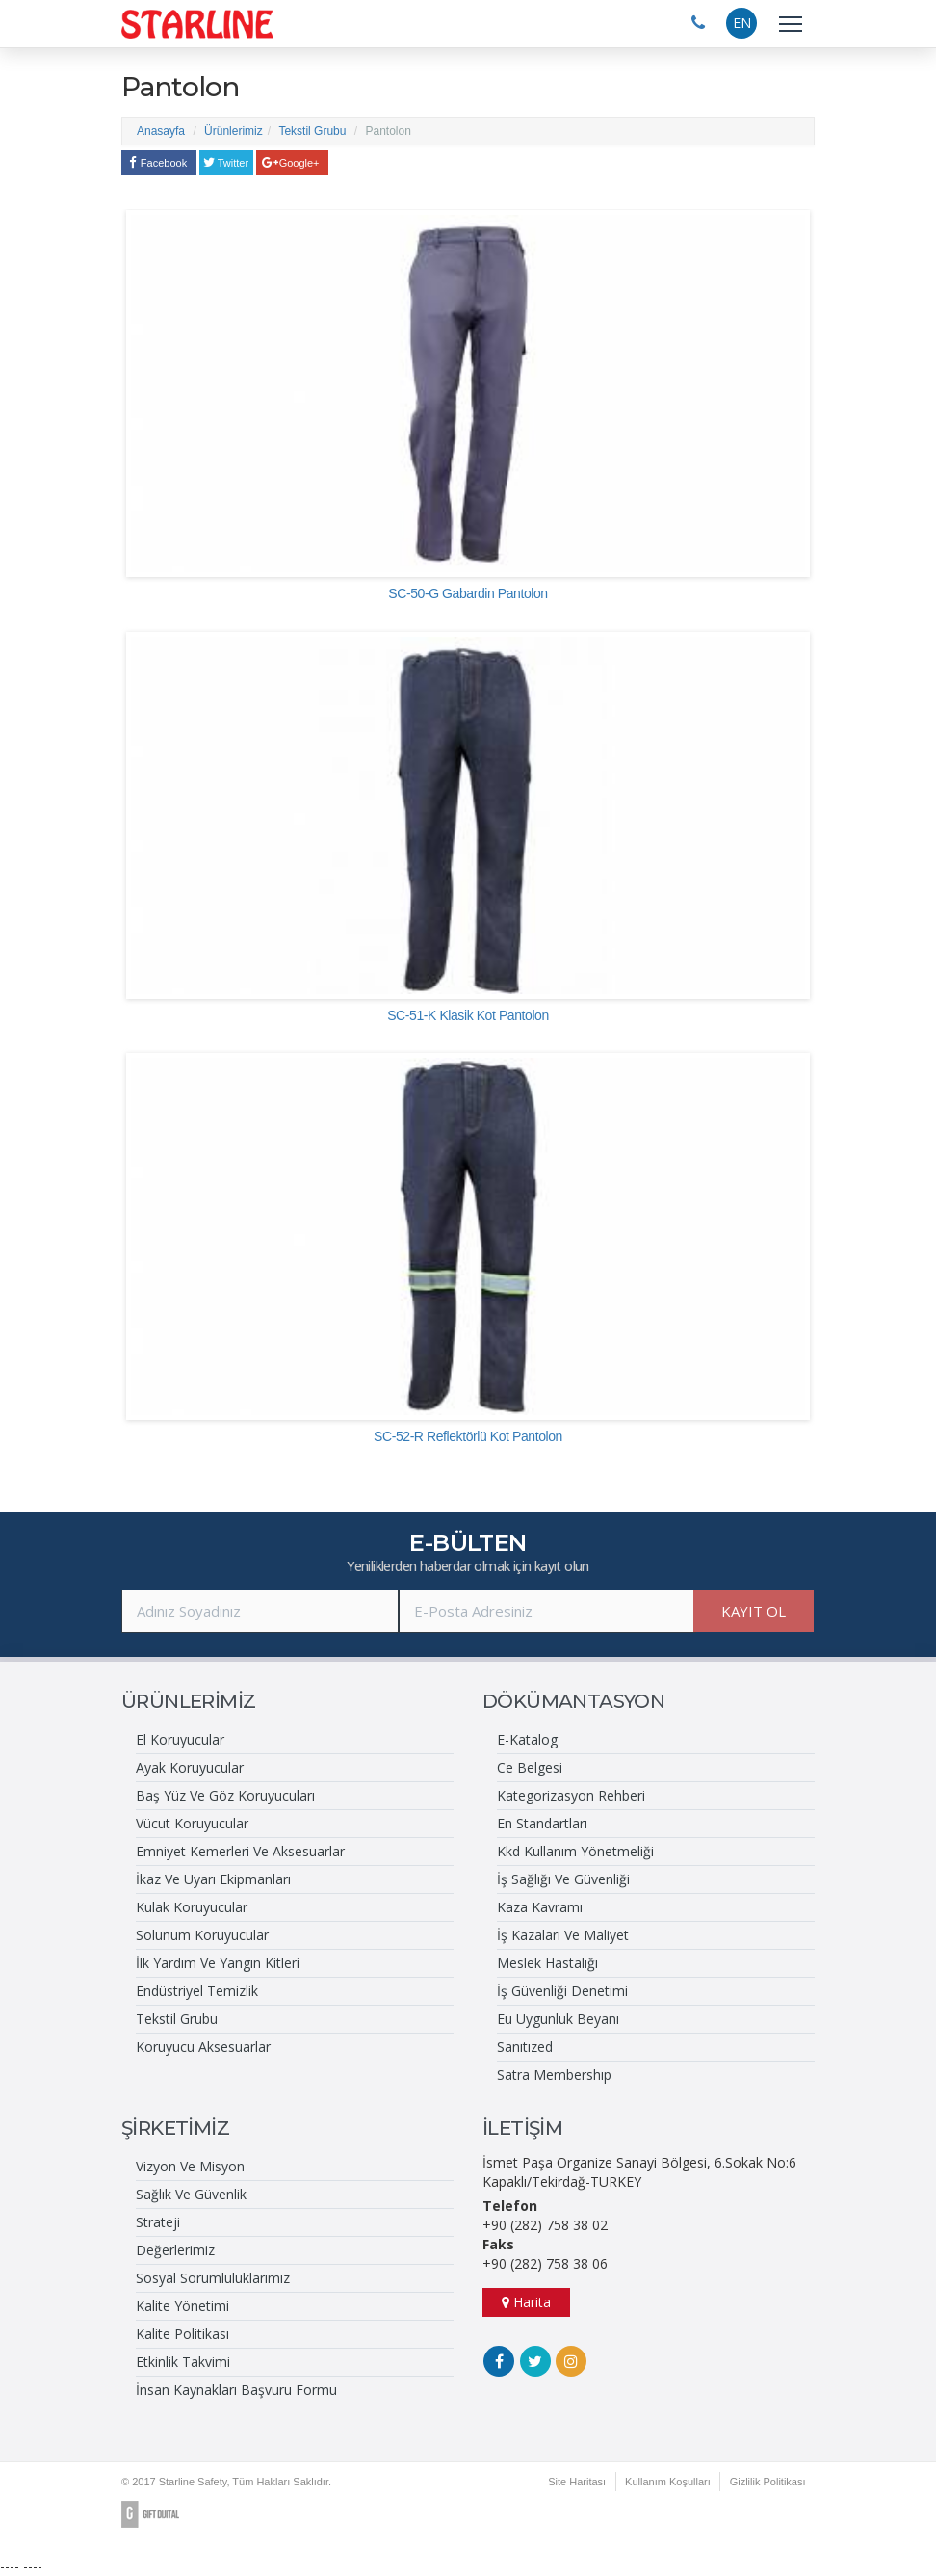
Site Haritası (575, 2481)
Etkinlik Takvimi (183, 2362)
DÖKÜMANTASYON (573, 1701)
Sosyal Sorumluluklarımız (213, 2278)
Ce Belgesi (529, 1767)
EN (742, 22)
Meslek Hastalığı (547, 1963)
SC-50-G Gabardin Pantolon (467, 594)
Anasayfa (161, 131)
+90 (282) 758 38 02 (545, 2225)
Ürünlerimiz (233, 131)
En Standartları (542, 1823)
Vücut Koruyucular (192, 1823)
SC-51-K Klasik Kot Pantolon (468, 1016)
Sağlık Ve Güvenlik (191, 2194)
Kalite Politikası (182, 2334)
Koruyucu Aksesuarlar (203, 2046)
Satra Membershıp (554, 2074)
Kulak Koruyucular (191, 1907)
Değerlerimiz (175, 2250)
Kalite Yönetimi (182, 2306)
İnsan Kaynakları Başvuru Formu (236, 2389)
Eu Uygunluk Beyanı (558, 2019)
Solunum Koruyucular (202, 1935)
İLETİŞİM (522, 2128)
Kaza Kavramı (540, 1907)
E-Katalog (527, 1739)
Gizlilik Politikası (767, 2481)
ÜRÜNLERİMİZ (188, 1701)
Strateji (158, 2222)
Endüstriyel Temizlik (197, 1991)
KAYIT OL (753, 1610)
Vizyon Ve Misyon (190, 2166)
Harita (526, 2302)
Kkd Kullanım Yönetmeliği (575, 1851)
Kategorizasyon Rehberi (571, 1795)
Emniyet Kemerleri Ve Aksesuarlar (240, 1851)
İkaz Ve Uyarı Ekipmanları (213, 1879)
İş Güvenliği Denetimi (562, 1991)
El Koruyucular (180, 1739)
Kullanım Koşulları (666, 2481)
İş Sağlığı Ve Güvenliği (563, 1879)
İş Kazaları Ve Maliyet (563, 1935)
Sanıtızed (525, 2046)
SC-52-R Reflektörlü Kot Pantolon (468, 1437)
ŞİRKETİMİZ (175, 2128)
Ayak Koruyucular (190, 1767)
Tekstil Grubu (312, 131)
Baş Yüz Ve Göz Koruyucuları (225, 1795)
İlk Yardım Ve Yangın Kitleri (217, 1963)
